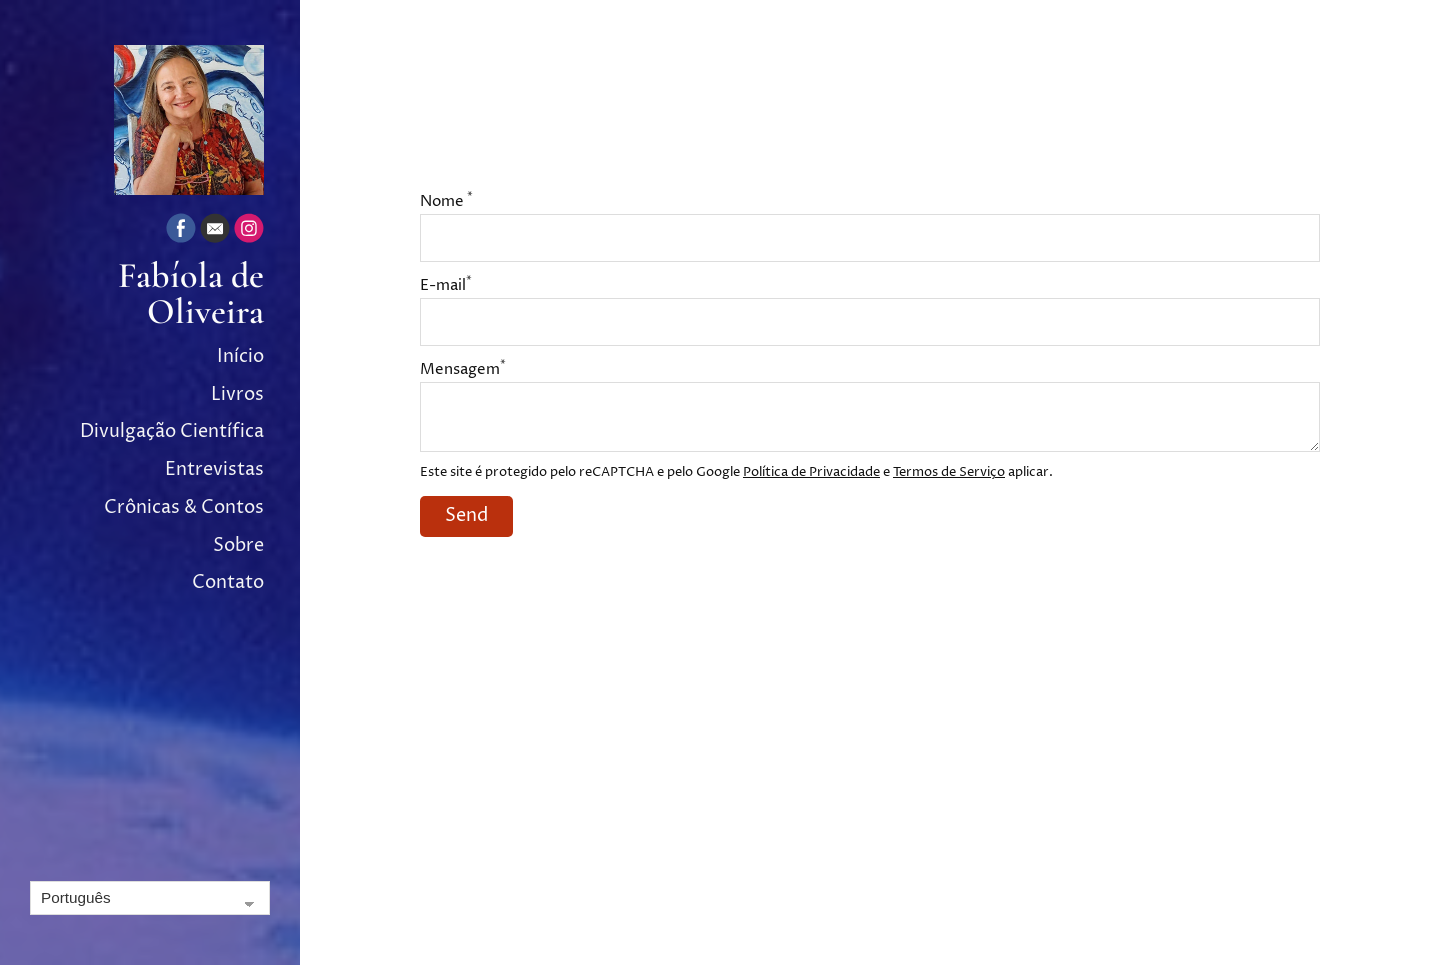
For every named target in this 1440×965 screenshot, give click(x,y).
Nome (446, 201)
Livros (237, 394)
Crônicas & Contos (184, 507)
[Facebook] (181, 232)
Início (240, 356)
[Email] (215, 232)
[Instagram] (249, 232)
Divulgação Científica (172, 431)
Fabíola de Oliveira (191, 294)
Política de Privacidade (811, 472)
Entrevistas (214, 469)
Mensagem (463, 369)
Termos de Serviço (949, 472)
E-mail (446, 285)
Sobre (238, 545)
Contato (228, 582)
